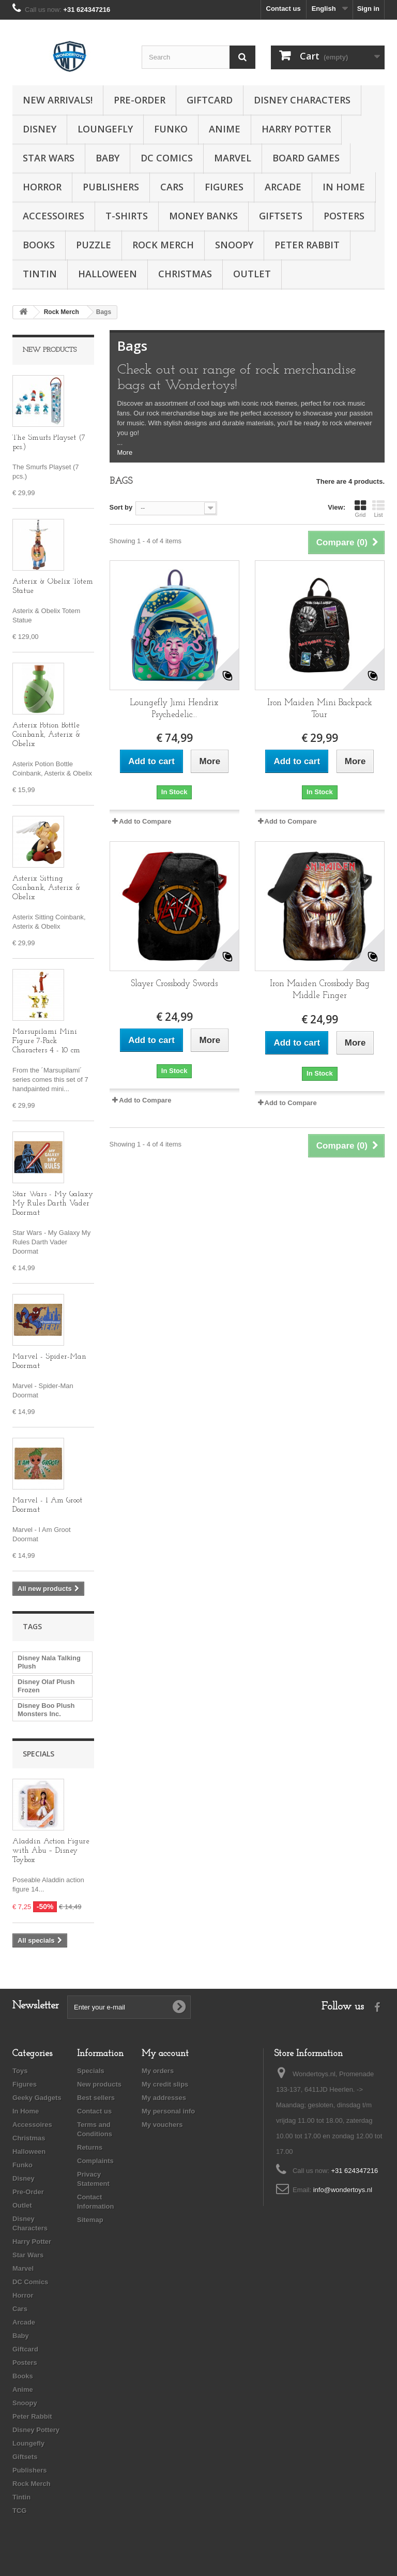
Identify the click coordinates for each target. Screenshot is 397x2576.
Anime (224, 129)
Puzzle (93, 245)
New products (50, 350)
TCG (19, 2510)
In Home (344, 187)
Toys (19, 2071)
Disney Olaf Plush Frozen (46, 1686)
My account (165, 2054)
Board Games (306, 158)
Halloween (107, 273)
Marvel (232, 158)
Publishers (111, 187)
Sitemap (90, 2220)
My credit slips (165, 2084)
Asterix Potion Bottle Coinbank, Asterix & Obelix (46, 735)
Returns (89, 2147)
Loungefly (105, 129)
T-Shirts (126, 216)
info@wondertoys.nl (342, 2190)
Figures (224, 187)
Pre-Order (139, 100)
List (378, 508)
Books (39, 245)
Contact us (283, 8)
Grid (360, 508)
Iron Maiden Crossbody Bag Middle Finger (320, 989)
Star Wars (48, 158)
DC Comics (167, 158)
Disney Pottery (35, 2430)
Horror (42, 187)
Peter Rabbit (307, 245)
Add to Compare (145, 821)
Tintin (40, 273)
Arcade (283, 187)
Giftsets (280, 216)
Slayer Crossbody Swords (174, 983)
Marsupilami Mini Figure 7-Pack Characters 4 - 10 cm (46, 1041)
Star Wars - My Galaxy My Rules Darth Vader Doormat (52, 1203)
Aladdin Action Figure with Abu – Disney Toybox (50, 1851)
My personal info (168, 2111)
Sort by (121, 507)
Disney (39, 129)
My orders (158, 2071)
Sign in (368, 8)
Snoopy (234, 245)
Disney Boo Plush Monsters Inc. (46, 1710)
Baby (107, 158)
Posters (344, 216)
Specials (38, 1754)
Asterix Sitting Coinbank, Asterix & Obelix (46, 888)
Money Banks (203, 216)
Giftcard (210, 100)
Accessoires (53, 216)
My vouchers (162, 2124)
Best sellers (96, 2098)
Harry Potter (296, 129)
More (125, 452)
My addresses (164, 2098)
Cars (172, 187)
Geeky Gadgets (37, 2098)
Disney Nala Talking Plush (49, 1662)
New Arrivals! (58, 100)
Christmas (185, 273)
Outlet (252, 273)
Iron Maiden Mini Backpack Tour (319, 708)
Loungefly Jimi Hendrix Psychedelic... (174, 708)
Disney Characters (302, 100)
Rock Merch (163, 245)
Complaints (95, 2161)
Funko (171, 129)
